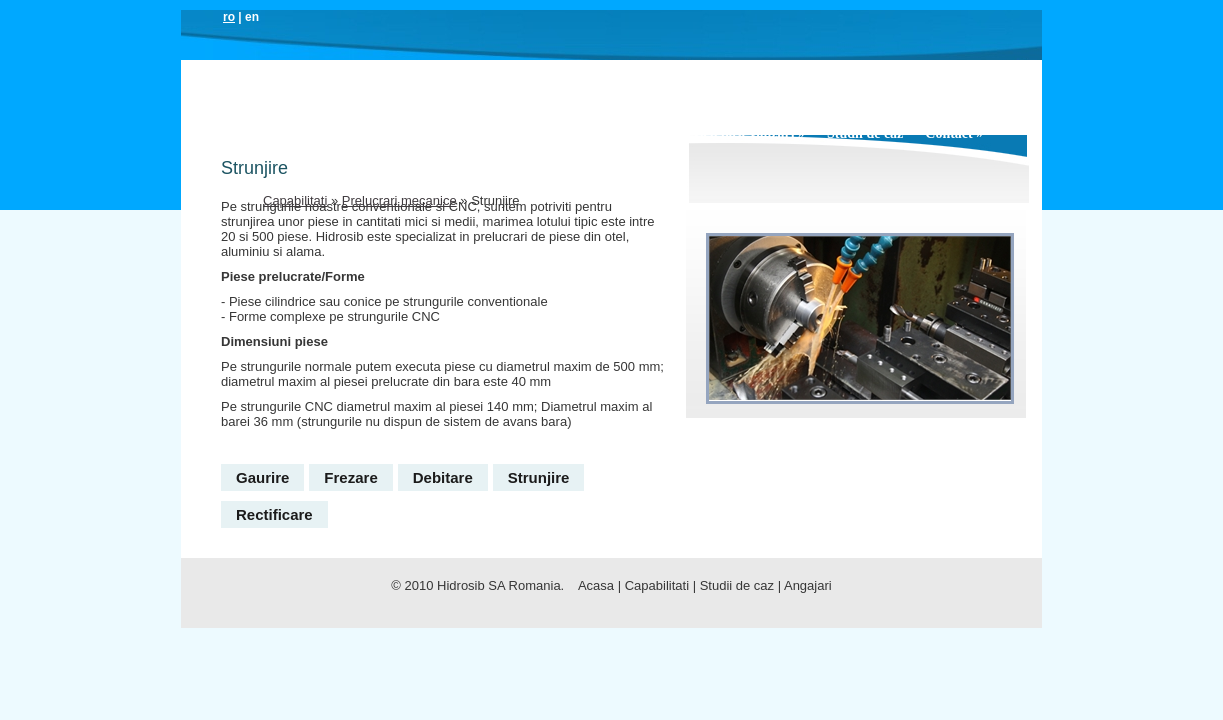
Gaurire (262, 477)
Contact (954, 133)
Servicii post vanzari (738, 133)
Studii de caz (865, 133)
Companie (358, 133)
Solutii (521, 133)
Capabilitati (609, 133)
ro (229, 17)
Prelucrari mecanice (399, 200)
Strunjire (539, 477)
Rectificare (274, 514)
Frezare (350, 477)
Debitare (443, 477)
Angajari (808, 585)
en (252, 17)
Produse (445, 133)
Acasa (282, 133)
